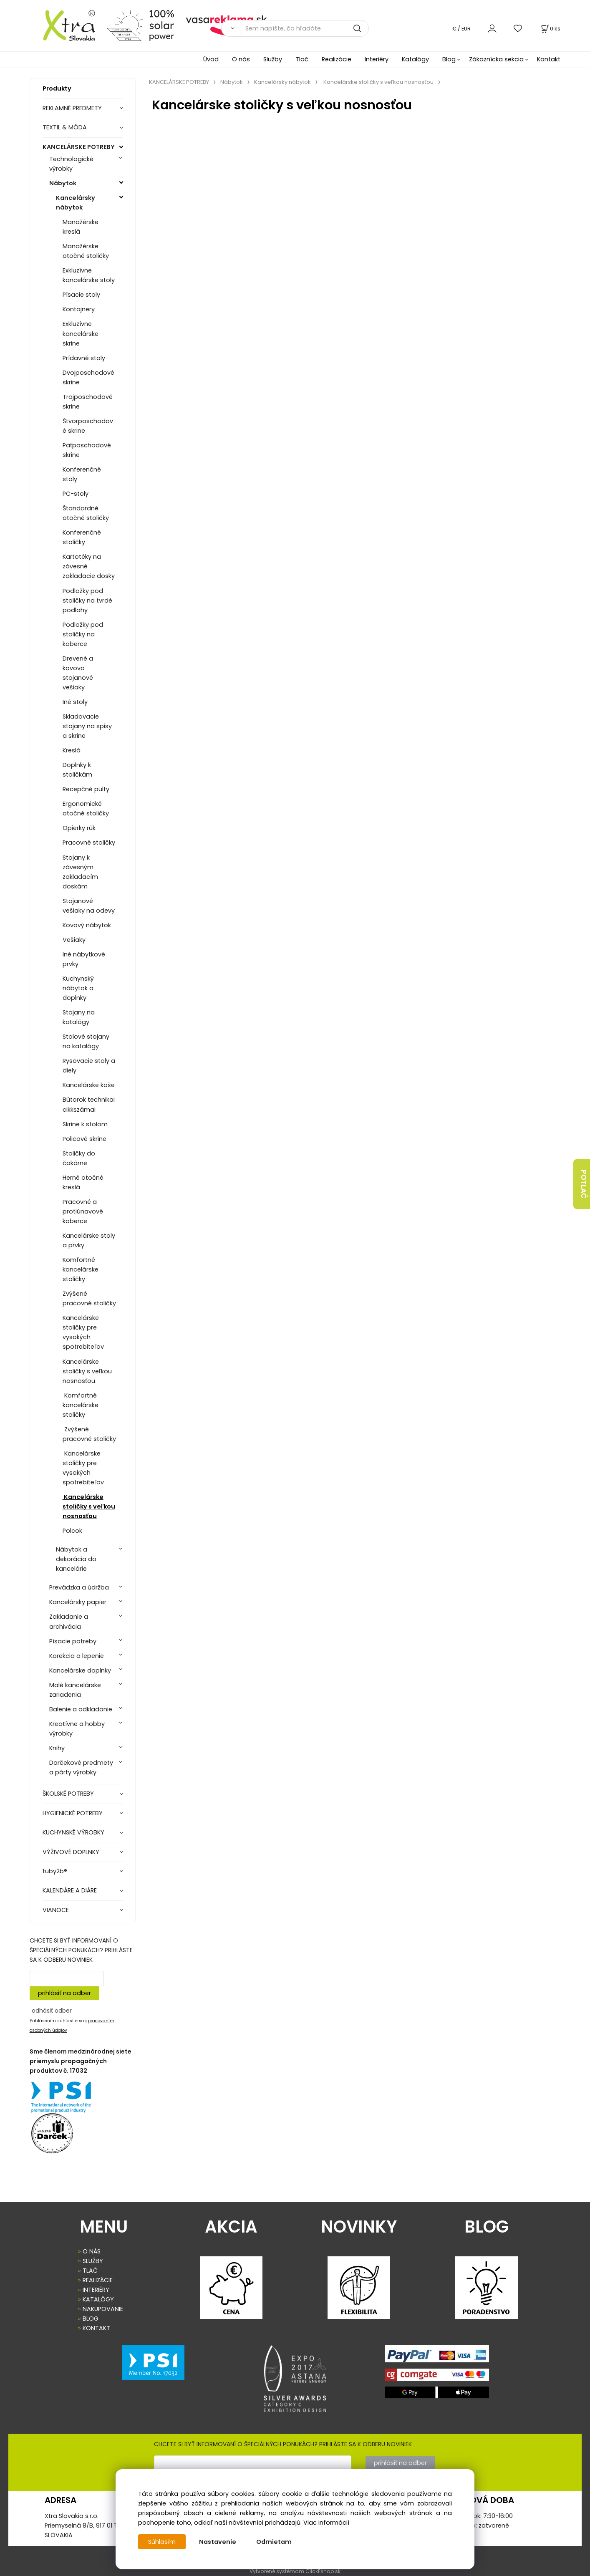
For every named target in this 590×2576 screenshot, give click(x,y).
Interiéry (376, 59)
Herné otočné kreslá (83, 1182)
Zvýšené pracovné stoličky (89, 1298)
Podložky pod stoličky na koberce (83, 634)
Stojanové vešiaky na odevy (89, 906)
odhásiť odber (52, 2010)
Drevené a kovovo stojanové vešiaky (78, 672)
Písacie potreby (72, 1641)
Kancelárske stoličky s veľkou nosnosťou (87, 1371)
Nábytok (62, 183)
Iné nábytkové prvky (84, 959)
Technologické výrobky (71, 164)
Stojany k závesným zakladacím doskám (80, 872)
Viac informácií (326, 2522)
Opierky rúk (79, 828)
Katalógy (415, 59)
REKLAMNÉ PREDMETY (72, 108)
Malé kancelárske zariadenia (75, 1690)
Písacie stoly (81, 294)
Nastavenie (217, 2542)
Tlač (301, 59)
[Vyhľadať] (230, 28)
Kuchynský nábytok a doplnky (78, 988)
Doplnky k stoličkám (77, 770)
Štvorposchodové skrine (88, 426)
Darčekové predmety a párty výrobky (81, 1767)
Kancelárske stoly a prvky (89, 1240)
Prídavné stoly (84, 358)
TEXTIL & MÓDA (65, 127)
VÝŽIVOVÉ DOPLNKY (71, 1852)
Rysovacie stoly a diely (89, 1066)
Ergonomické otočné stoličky (86, 808)
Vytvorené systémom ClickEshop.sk (295, 2571)
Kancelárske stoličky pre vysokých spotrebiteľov (83, 1332)
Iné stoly (75, 702)
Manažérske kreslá (80, 227)
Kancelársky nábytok (75, 203)
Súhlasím (162, 2542)
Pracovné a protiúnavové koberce (83, 1211)
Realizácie (336, 59)
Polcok (72, 1530)
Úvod (211, 59)
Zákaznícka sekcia (496, 59)
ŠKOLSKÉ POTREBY (68, 1793)
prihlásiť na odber (64, 1993)
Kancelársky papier (77, 1602)
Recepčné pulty (86, 789)
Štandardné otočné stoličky (86, 513)
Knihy (57, 1748)
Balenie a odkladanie (80, 1709)
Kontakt (548, 59)
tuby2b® (55, 1871)
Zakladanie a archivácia (68, 1621)
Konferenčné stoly (82, 474)
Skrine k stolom (85, 1124)
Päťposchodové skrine (87, 450)
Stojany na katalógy (79, 1017)
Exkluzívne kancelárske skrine (80, 333)
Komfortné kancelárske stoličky (80, 1269)
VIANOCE (56, 1910)
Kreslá (72, 750)
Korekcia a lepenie (76, 1656)
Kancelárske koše (89, 1085)
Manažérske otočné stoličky (86, 251)
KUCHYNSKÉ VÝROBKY (73, 1832)
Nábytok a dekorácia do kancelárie (76, 1559)
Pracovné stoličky (89, 842)
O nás (241, 59)
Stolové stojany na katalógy (86, 1041)
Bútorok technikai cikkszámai (89, 1104)
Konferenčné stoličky (82, 537)
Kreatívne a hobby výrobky (77, 1729)
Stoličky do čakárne (79, 1158)
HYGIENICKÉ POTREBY (73, 1813)
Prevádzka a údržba (79, 1587)
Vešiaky (74, 940)
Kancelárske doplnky (80, 1670)
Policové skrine (84, 1139)
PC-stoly (75, 493)
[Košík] (550, 29)
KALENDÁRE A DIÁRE (70, 1890)
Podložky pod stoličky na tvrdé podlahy (87, 600)
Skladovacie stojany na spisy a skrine (87, 726)
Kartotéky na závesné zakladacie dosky (89, 566)
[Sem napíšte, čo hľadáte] (304, 28)
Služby (272, 59)
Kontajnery (79, 309)
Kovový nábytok (87, 925)
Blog (449, 59)
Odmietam (274, 2542)
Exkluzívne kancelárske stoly (89, 275)
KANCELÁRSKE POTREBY (79, 147)
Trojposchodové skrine (88, 402)
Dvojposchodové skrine (88, 377)
